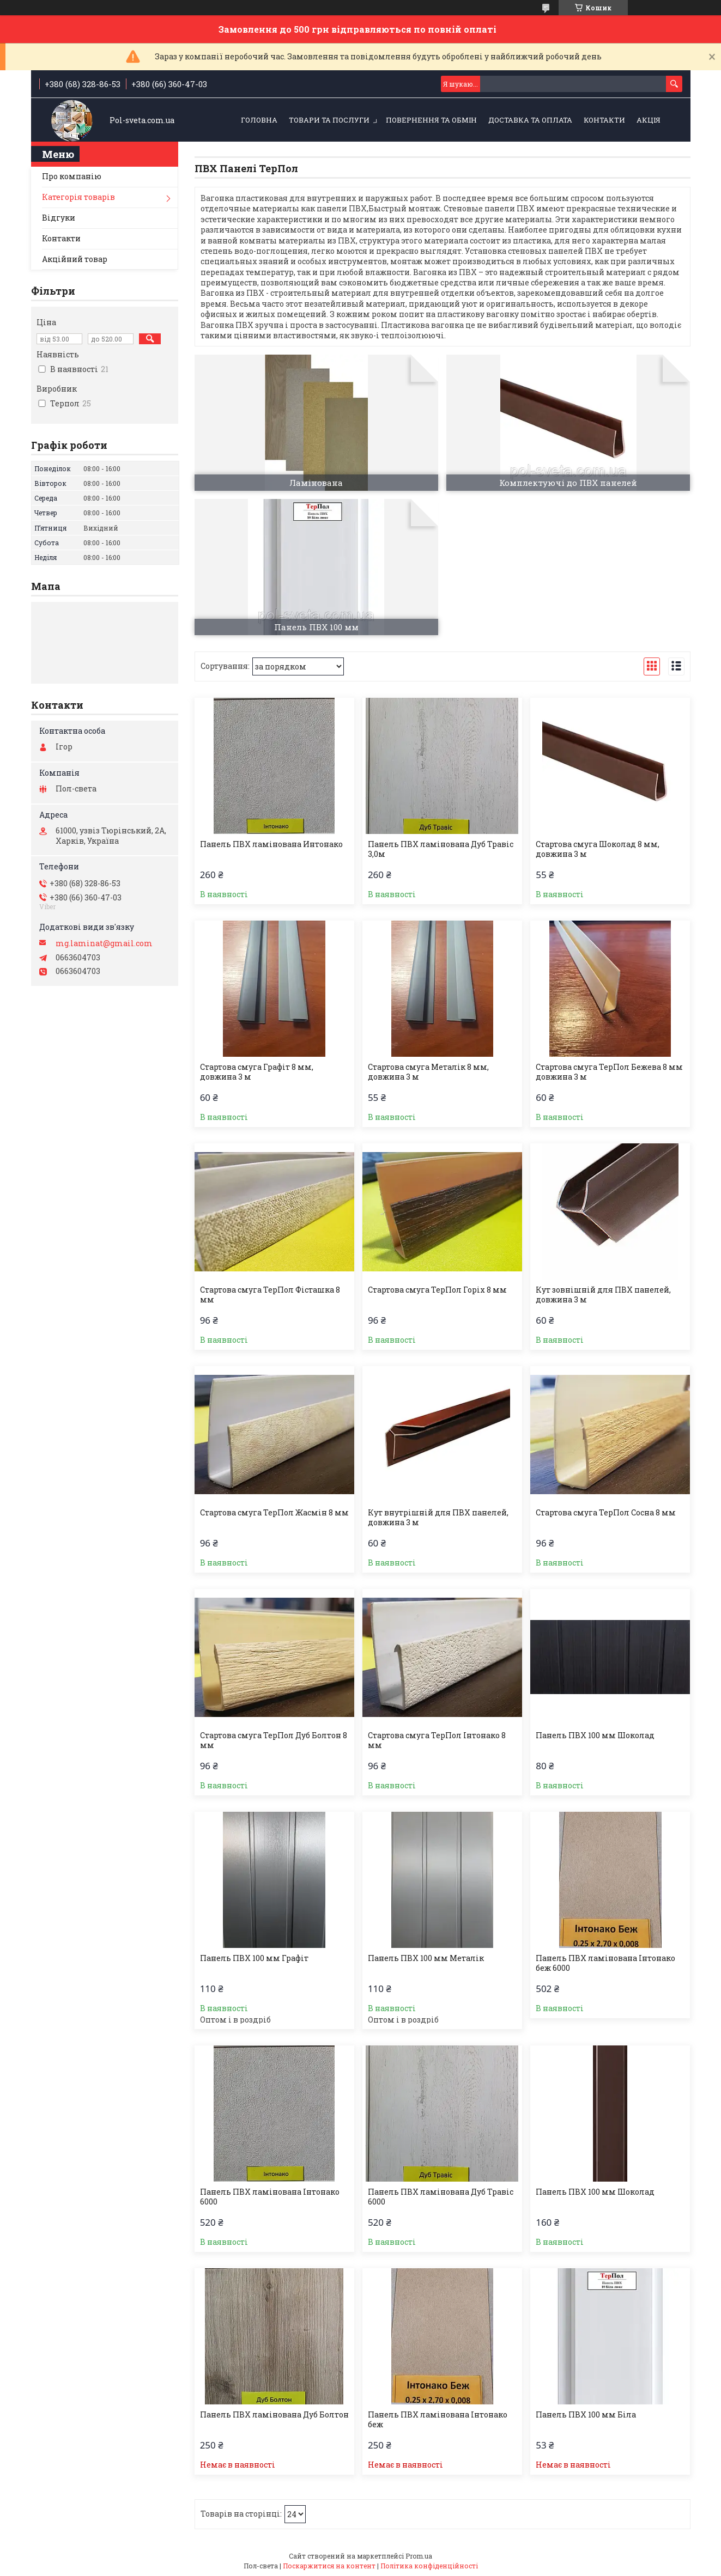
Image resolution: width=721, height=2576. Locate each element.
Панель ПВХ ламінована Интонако (271, 844)
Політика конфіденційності (429, 2565)
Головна (259, 120)
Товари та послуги (329, 120)
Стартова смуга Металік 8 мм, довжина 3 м (428, 1072)
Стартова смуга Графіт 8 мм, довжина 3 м (256, 1072)
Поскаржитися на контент (329, 2565)
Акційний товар (74, 259)
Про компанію (71, 176)
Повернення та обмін (431, 120)
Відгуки (58, 217)
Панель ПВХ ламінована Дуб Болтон (274, 2415)
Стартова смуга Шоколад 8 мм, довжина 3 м (597, 849)
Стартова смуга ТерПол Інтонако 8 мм (437, 1740)
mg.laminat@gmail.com (104, 943)
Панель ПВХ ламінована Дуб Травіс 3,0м (440, 849)
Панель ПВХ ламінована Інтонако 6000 (270, 2197)
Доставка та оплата (530, 120)
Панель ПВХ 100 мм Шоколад (595, 1735)
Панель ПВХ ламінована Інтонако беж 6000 (605, 1963)
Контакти (604, 120)
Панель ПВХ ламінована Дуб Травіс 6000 (440, 2197)
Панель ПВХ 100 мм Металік (426, 1958)
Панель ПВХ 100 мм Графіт (254, 1958)
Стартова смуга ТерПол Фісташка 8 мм (270, 1295)
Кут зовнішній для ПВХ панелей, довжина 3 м (603, 1295)
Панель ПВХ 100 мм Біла (586, 2415)
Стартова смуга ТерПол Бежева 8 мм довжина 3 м (609, 1072)
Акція (649, 120)
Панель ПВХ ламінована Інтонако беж (437, 2419)
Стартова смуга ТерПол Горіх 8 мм (437, 1290)
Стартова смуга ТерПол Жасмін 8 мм (274, 1513)
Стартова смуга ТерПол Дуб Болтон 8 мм (273, 1740)
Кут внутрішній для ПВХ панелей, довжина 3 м (438, 1517)
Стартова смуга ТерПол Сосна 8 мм (606, 1513)
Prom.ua (418, 2555)
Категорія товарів (78, 197)
